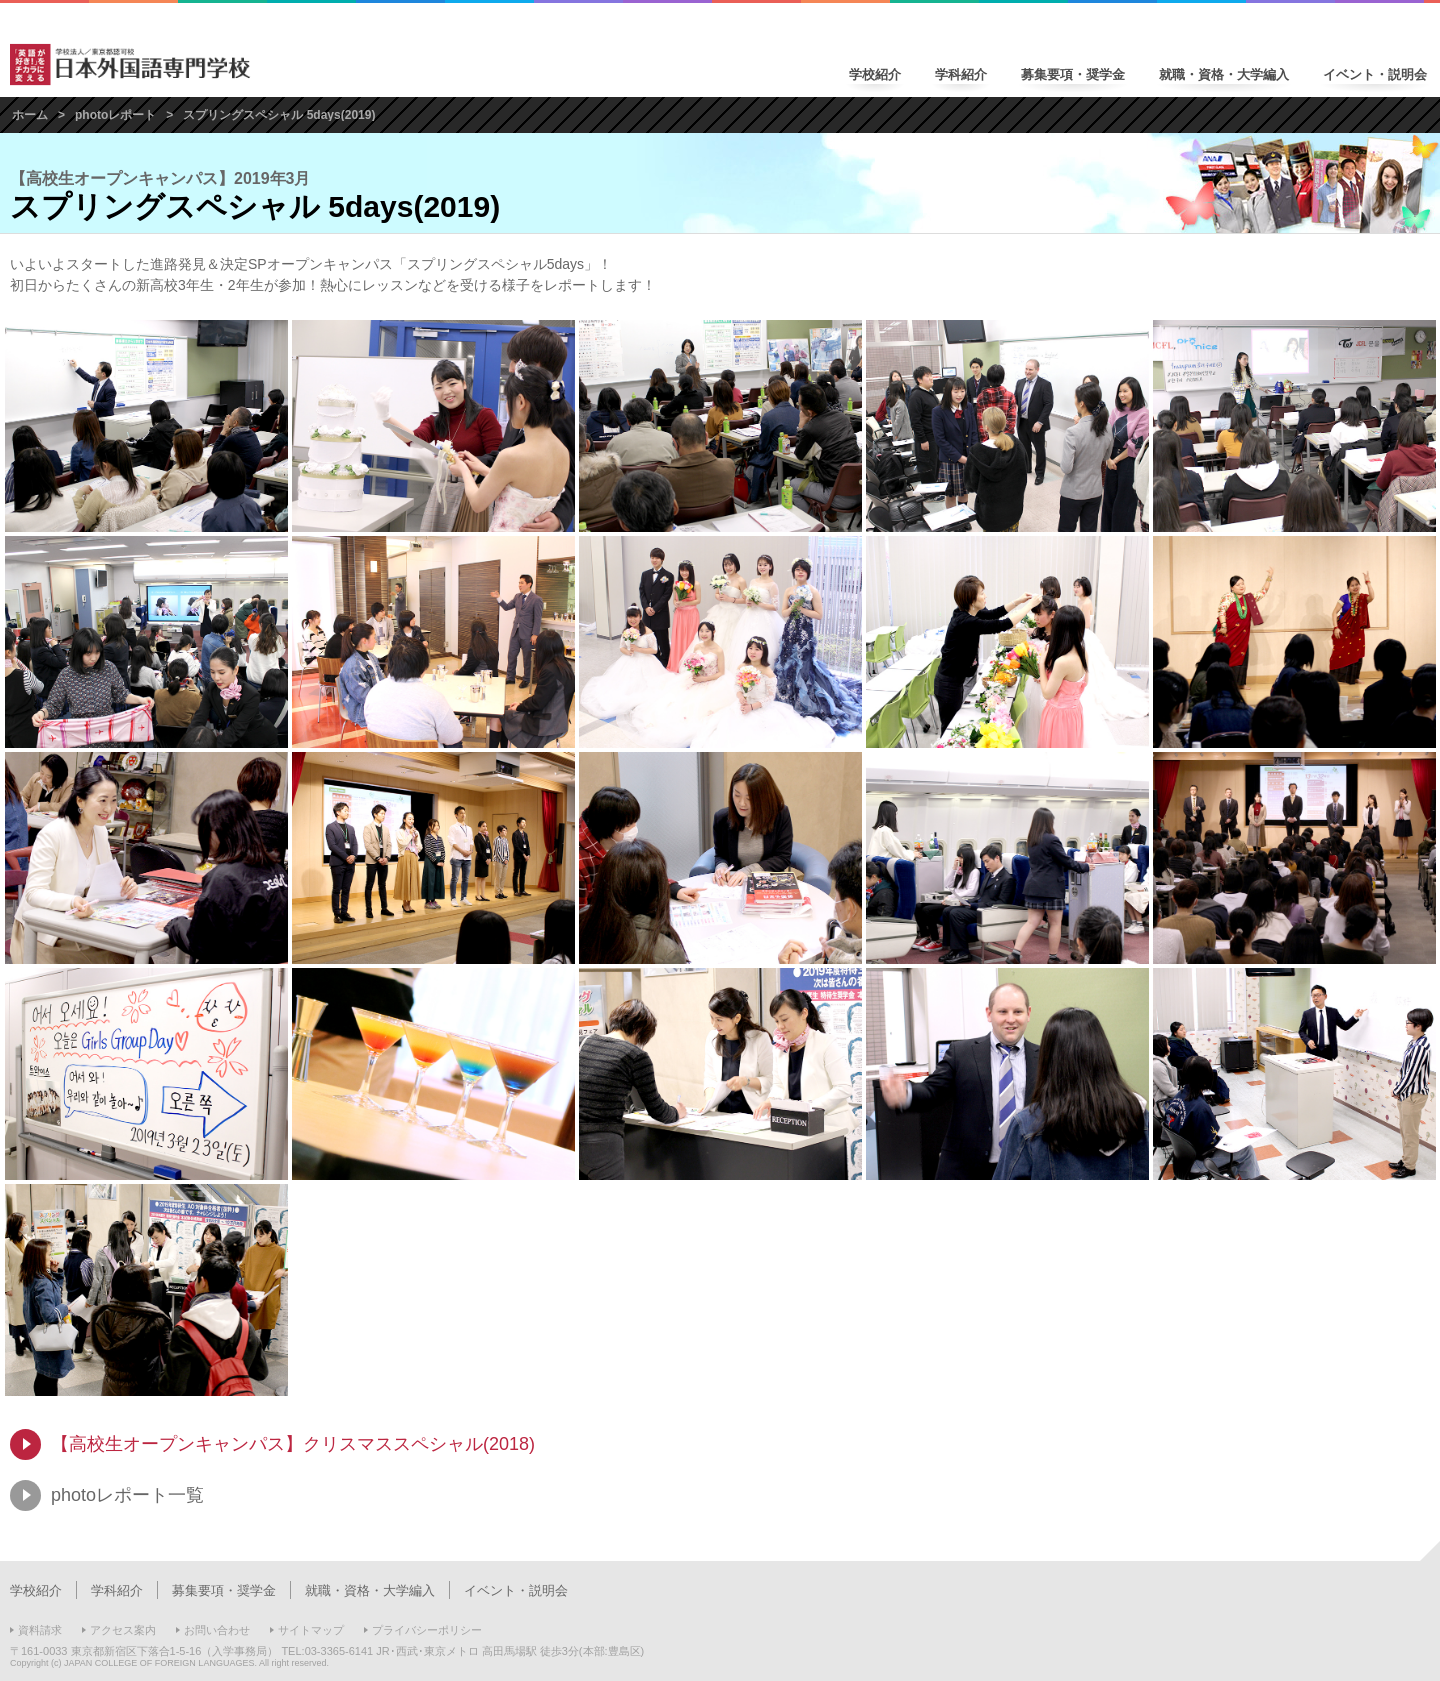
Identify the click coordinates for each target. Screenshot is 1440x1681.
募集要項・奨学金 (1073, 74)
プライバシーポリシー (427, 1630)
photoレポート (115, 115)
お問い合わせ (217, 1630)
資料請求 (40, 1630)
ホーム (30, 115)
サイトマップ (311, 1630)
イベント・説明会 (1375, 74)
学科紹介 (961, 74)
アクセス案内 (123, 1630)
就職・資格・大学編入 (1224, 74)
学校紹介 (875, 74)
